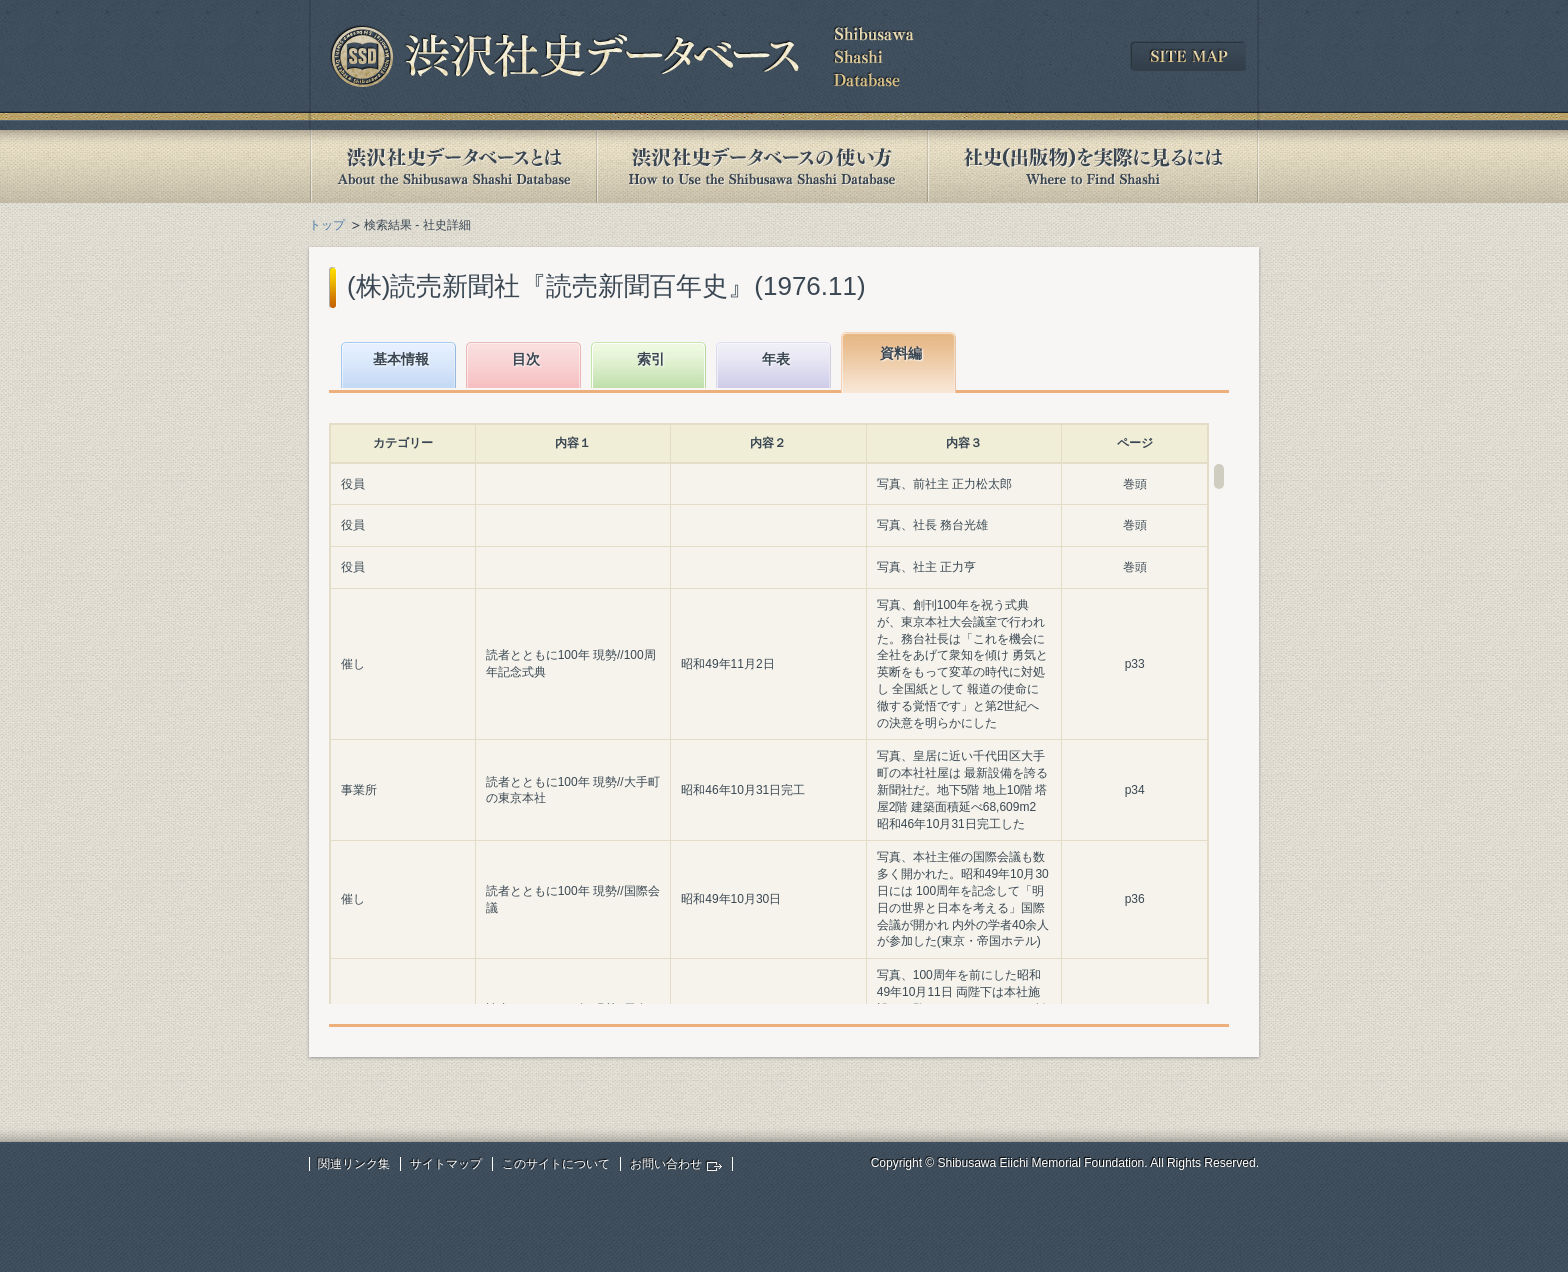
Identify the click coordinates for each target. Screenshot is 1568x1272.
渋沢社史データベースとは (452, 166)
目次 (526, 359)
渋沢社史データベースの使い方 (762, 166)
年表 (776, 359)
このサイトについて (556, 1164)
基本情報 (401, 359)
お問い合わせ (666, 1164)
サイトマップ (446, 1164)
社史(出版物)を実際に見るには (1093, 166)
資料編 (901, 353)
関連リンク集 (354, 1164)
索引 (651, 359)
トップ (327, 225)
